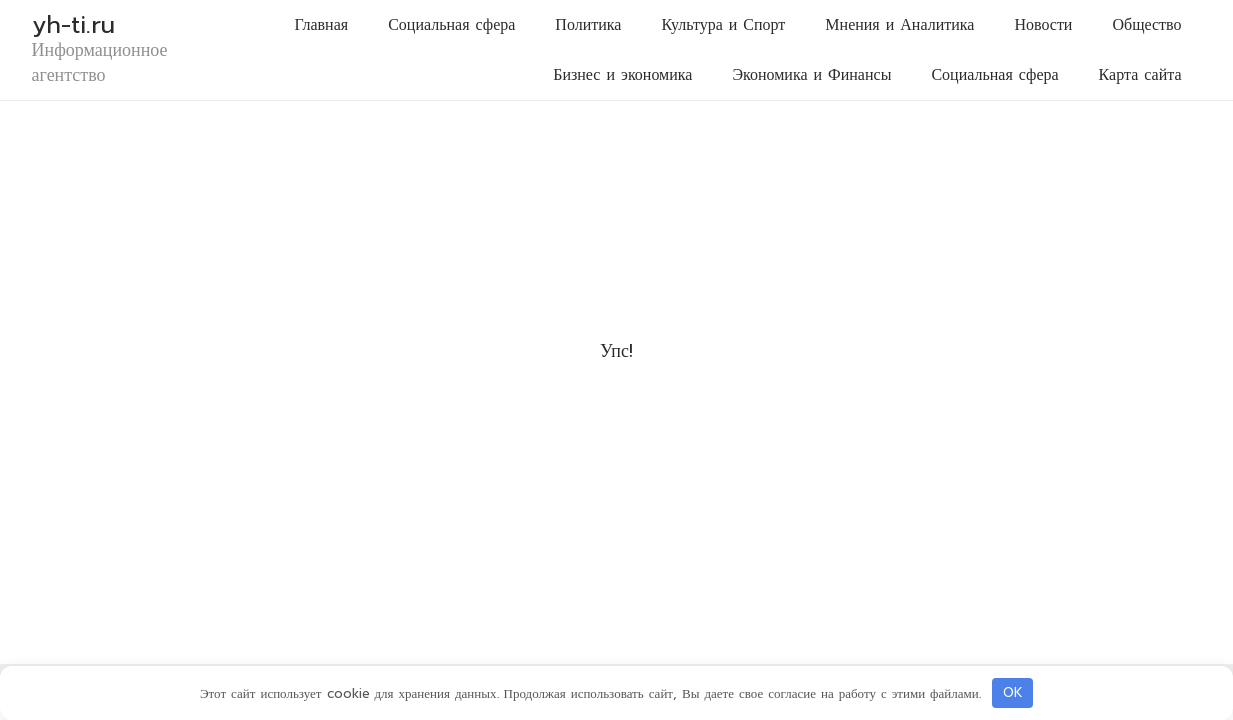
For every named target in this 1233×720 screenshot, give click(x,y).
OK (1013, 692)
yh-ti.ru (73, 25)
